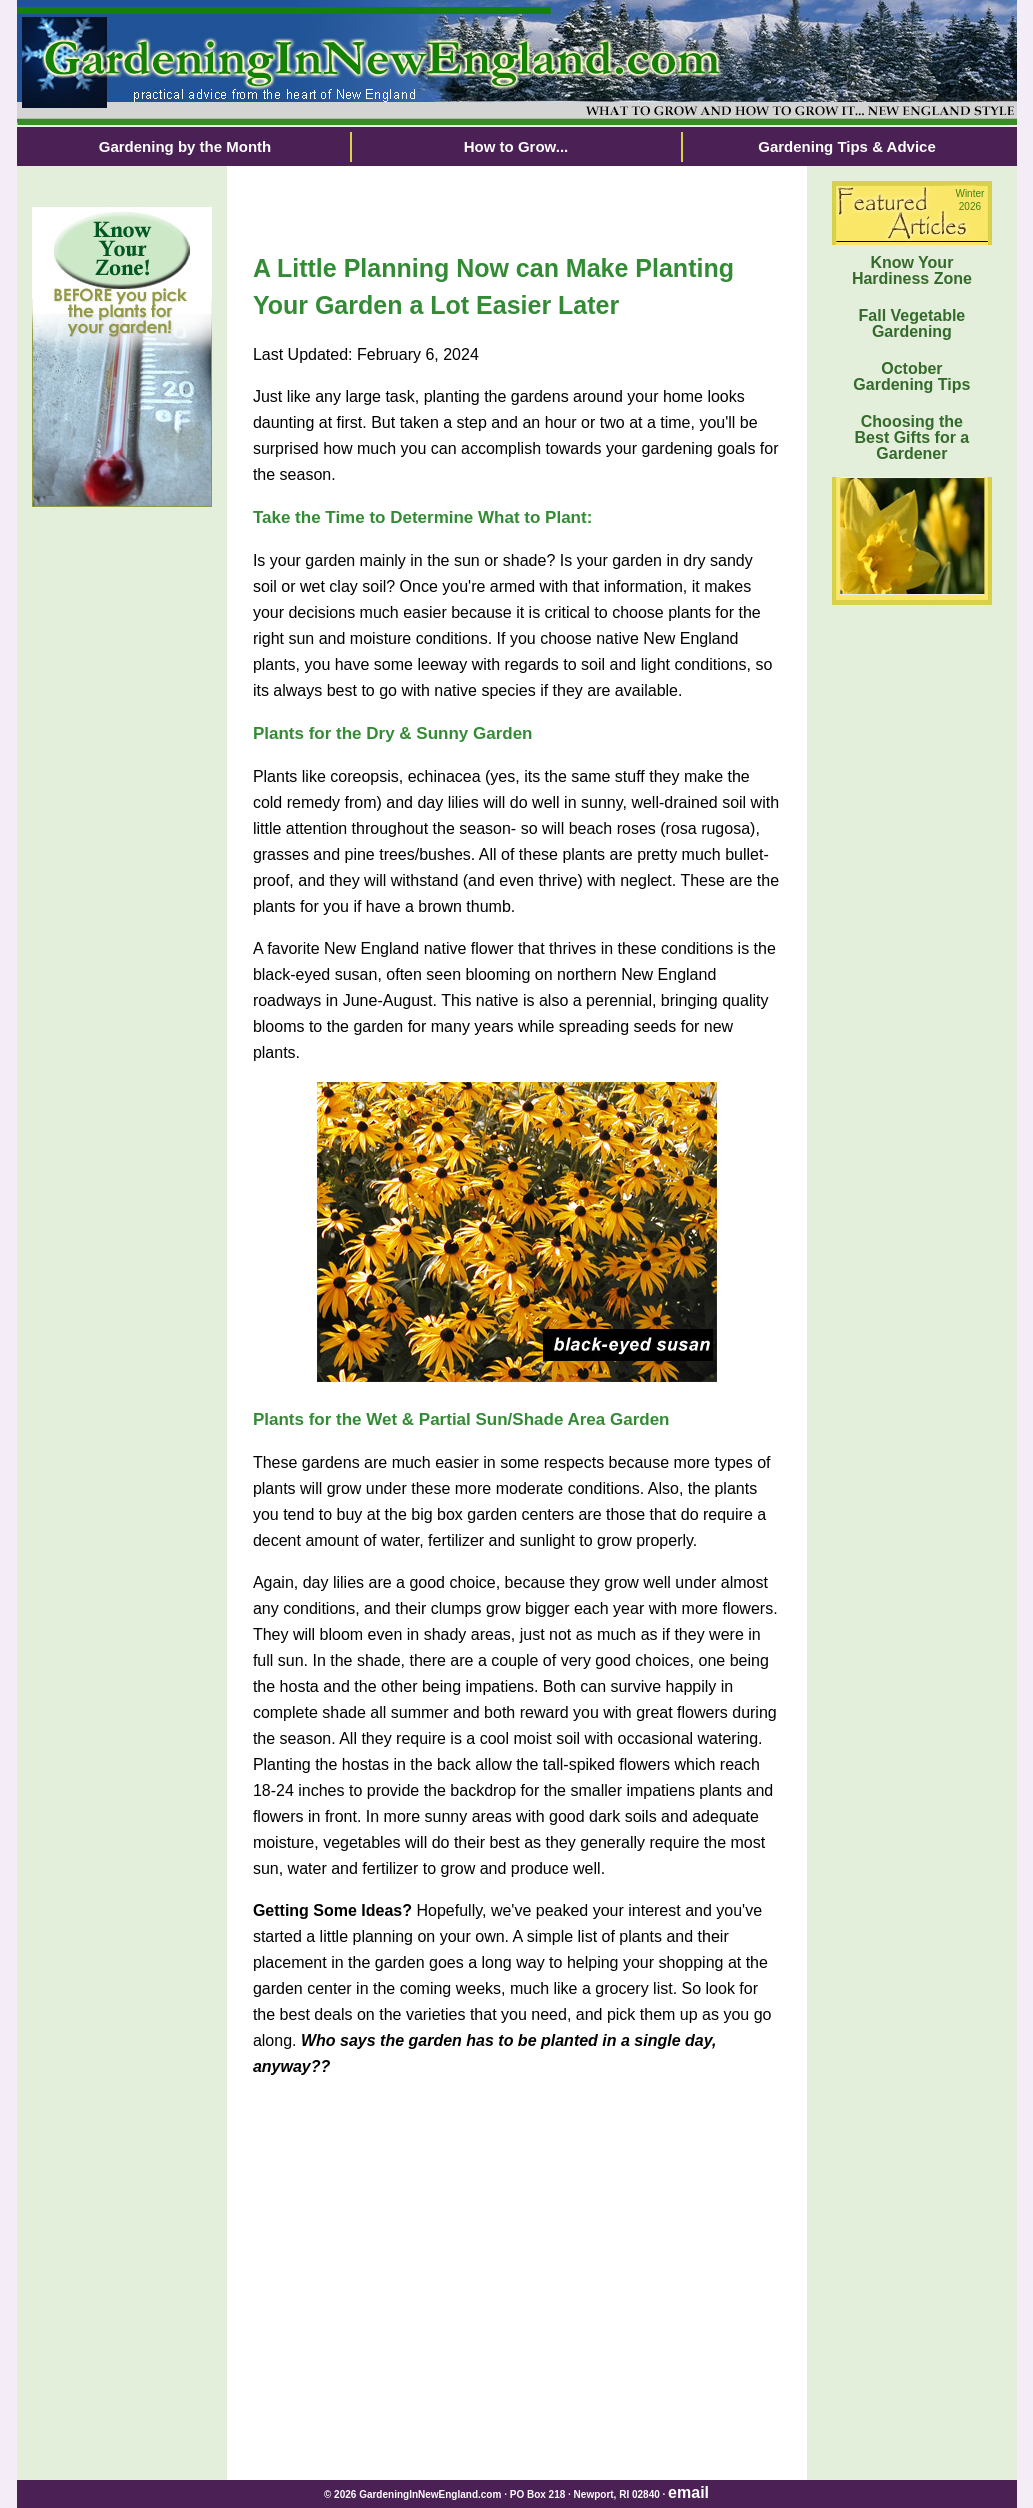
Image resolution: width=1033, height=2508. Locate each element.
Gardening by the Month (185, 146)
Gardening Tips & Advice (847, 146)
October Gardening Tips (911, 376)
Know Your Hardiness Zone (912, 270)
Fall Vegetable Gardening (912, 323)
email (688, 2492)
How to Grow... (516, 146)
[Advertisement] (122, 841)
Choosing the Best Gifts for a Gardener (912, 437)
